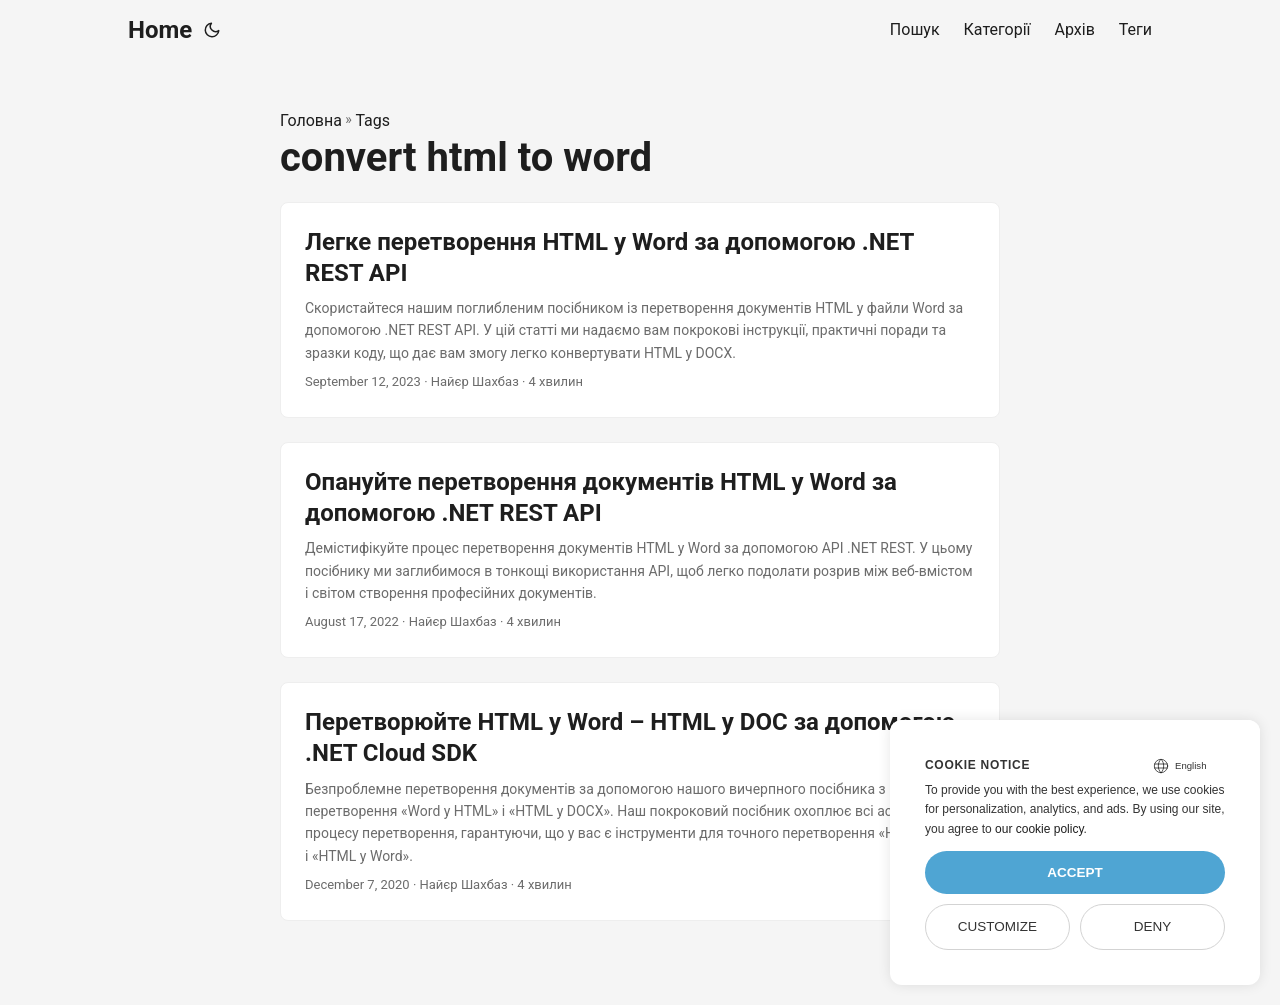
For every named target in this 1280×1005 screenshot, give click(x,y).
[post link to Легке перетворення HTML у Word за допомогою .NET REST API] (640, 310)
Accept (1075, 872)
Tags (372, 120)
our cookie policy (1039, 829)
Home (160, 30)
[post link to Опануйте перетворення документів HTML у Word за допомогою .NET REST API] (640, 550)
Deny (1153, 926)
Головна (311, 120)
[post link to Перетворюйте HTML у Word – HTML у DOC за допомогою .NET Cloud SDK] (640, 801)
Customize (997, 926)
